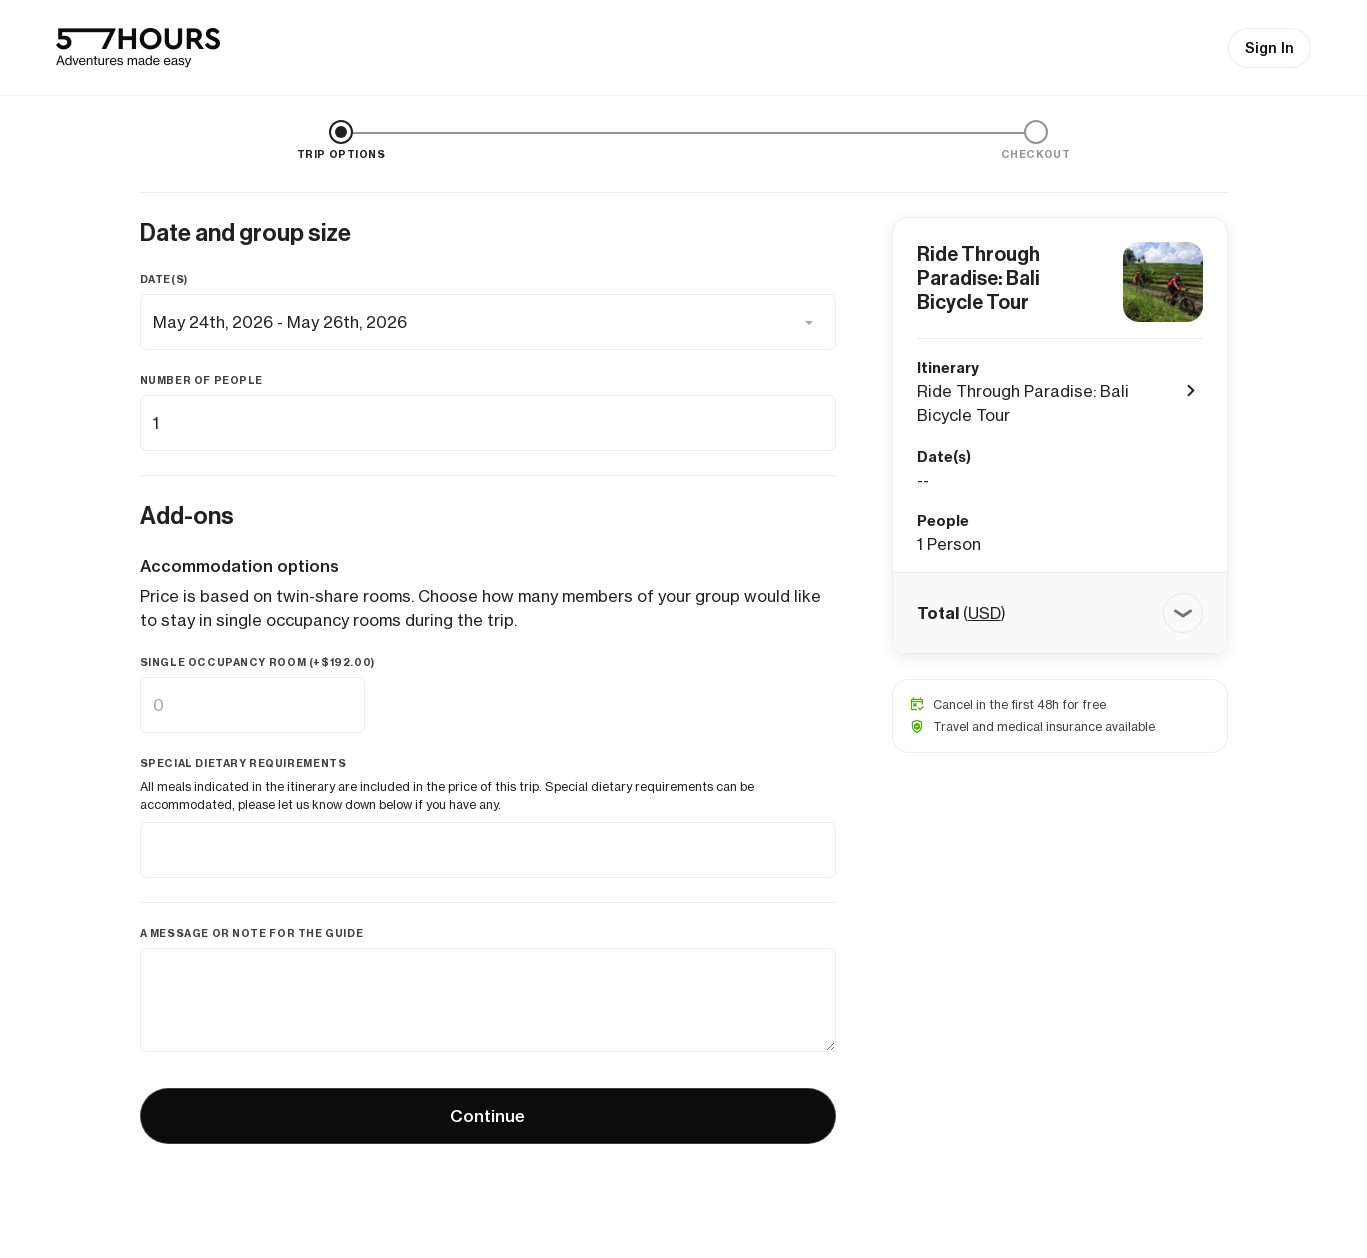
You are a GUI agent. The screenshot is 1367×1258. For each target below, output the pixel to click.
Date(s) (164, 279)
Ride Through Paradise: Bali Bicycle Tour (978, 278)
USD (984, 613)
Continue (487, 1116)
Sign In (1269, 48)
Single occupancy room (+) (257, 662)
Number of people (202, 380)
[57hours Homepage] (138, 48)
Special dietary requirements (243, 763)
